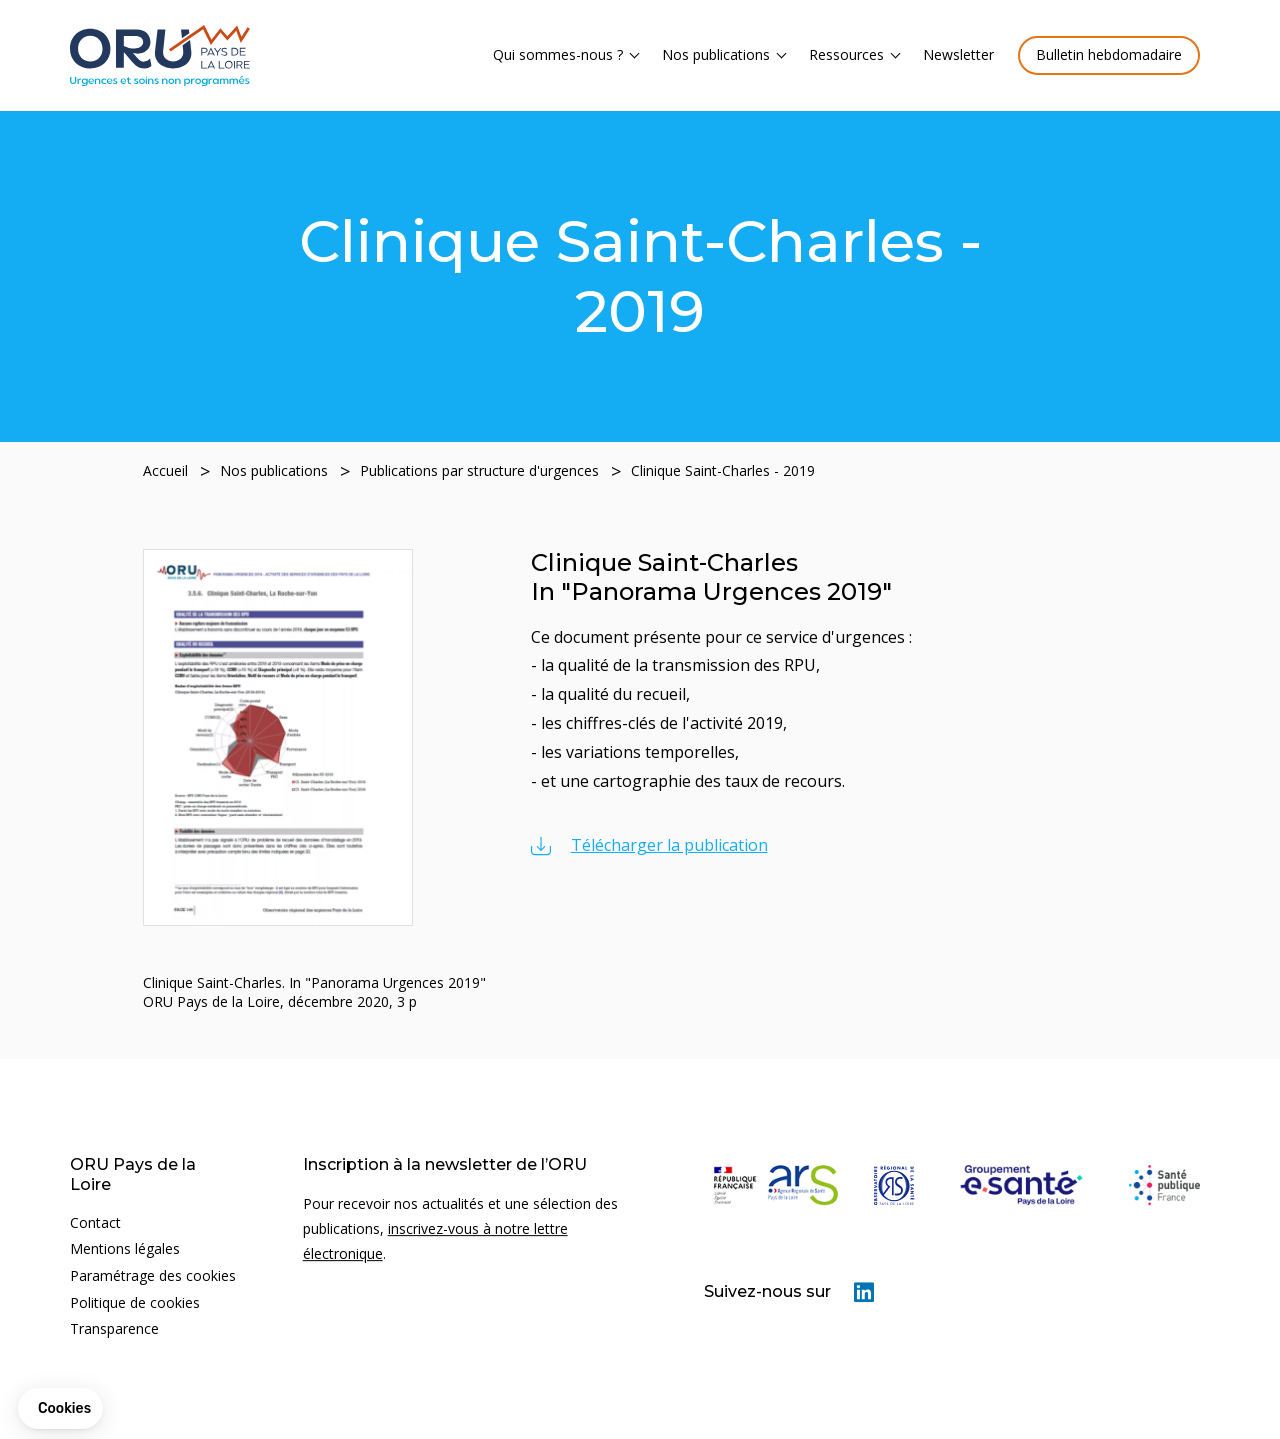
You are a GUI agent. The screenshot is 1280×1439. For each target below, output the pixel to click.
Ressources (846, 54)
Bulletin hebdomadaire (1109, 54)
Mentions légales (125, 1249)
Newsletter (958, 54)
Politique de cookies (135, 1302)
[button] (60, 1409)
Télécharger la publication (669, 845)
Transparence (114, 1328)
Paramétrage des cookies (153, 1275)
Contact (95, 1222)
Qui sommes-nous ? (558, 54)
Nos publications (716, 54)
